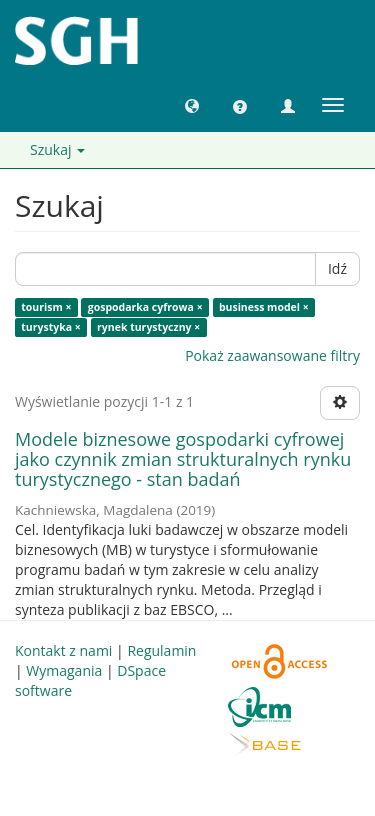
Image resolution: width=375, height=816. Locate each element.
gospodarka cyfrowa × (145, 307)
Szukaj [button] (57, 149)
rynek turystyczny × (148, 327)
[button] (192, 105)
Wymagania (64, 670)
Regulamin (161, 650)
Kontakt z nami (63, 650)
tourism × (46, 307)
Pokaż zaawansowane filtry (272, 355)
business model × (264, 307)
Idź (337, 268)
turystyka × (51, 327)
